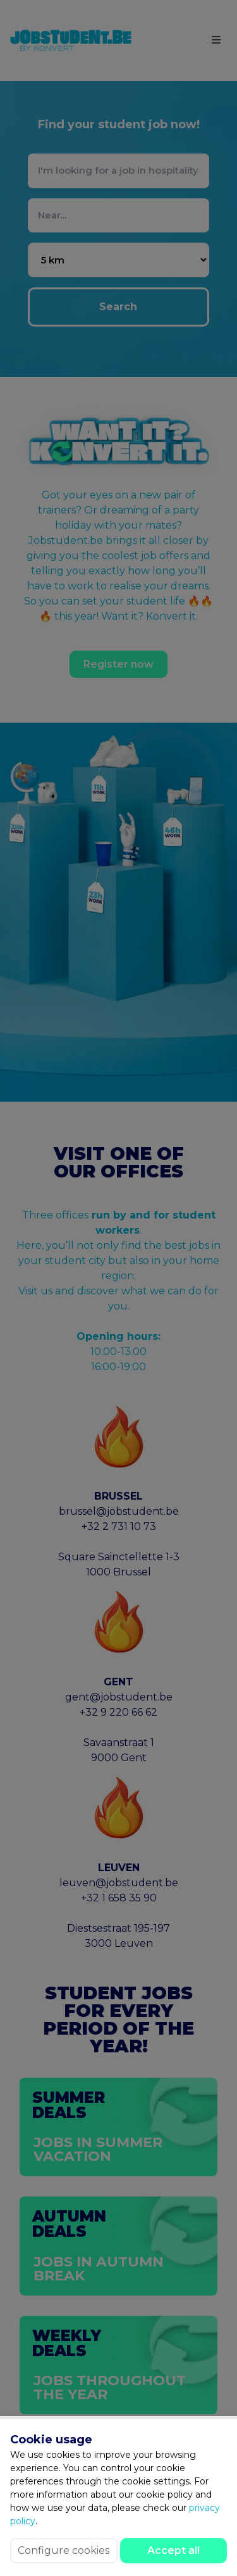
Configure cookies (63, 2550)
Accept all (173, 2550)
